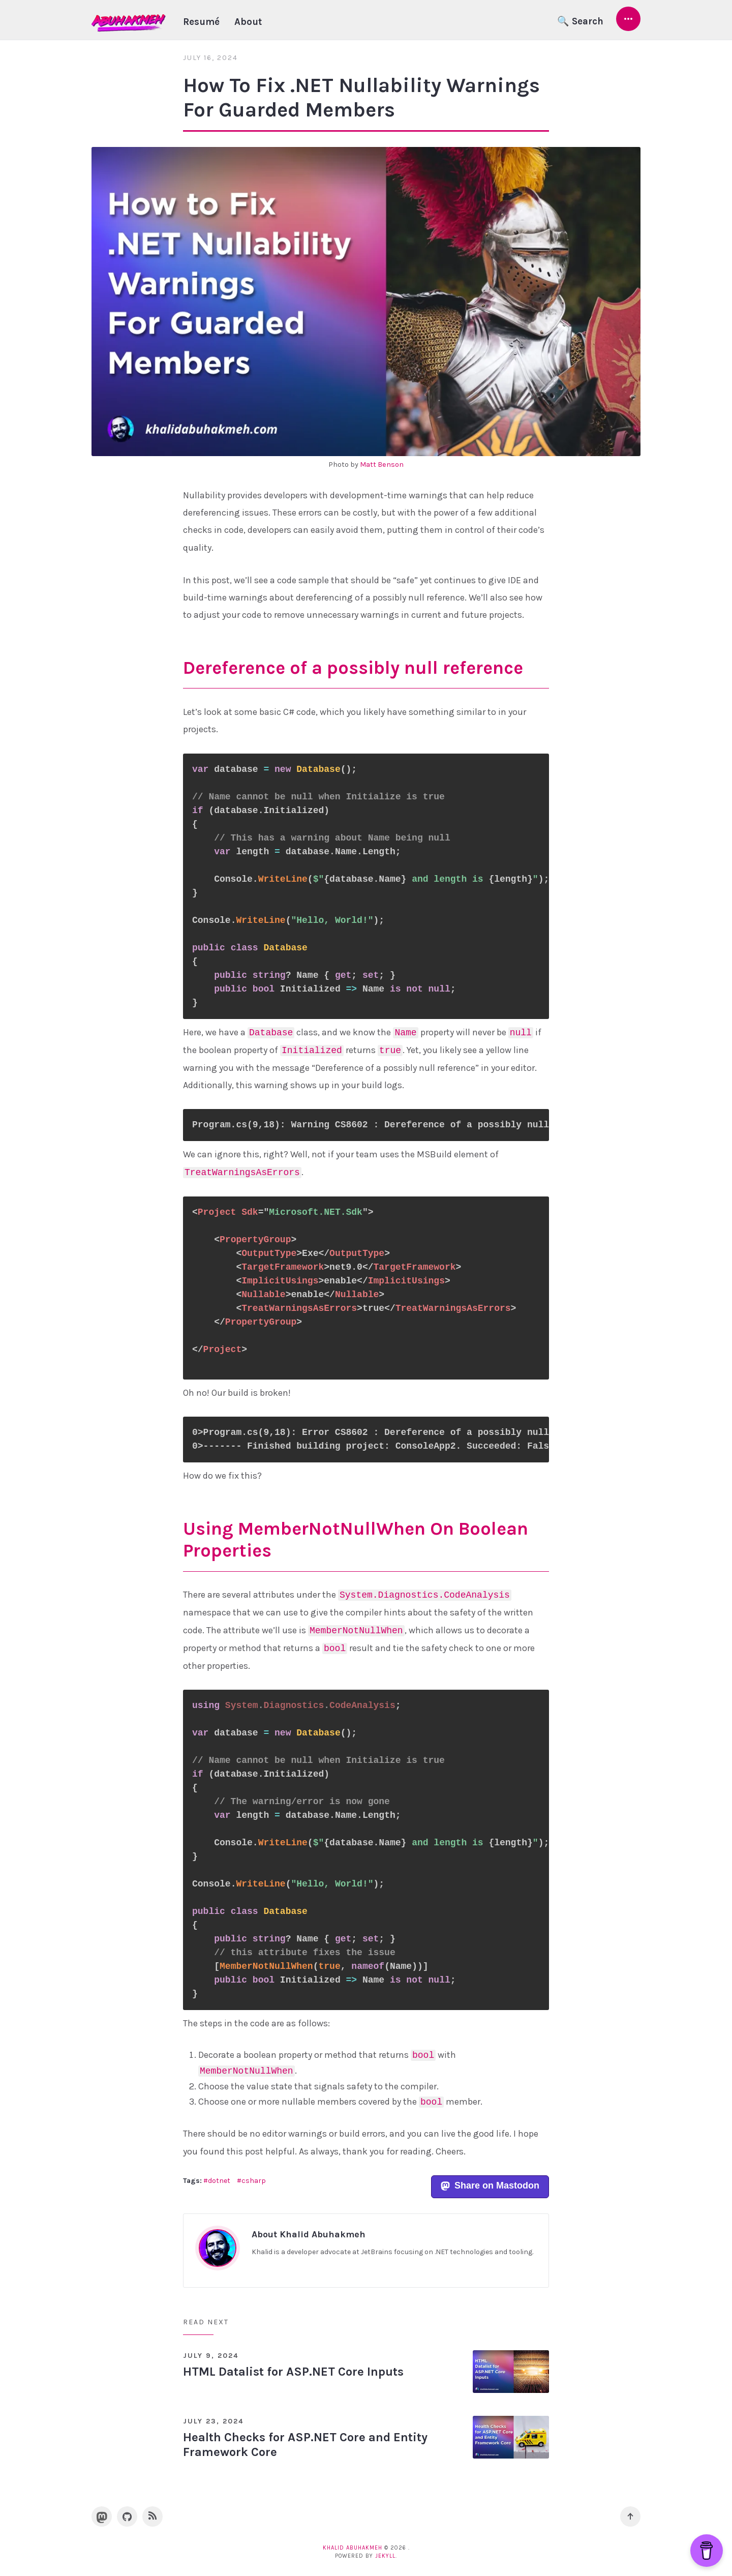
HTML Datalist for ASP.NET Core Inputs (293, 2371)
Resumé (201, 21)
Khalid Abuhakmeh (352, 2547)
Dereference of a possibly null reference (353, 667)
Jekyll (385, 2556)
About (248, 21)
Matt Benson (382, 464)
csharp (253, 2180)
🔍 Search (580, 21)
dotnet (219, 2180)
